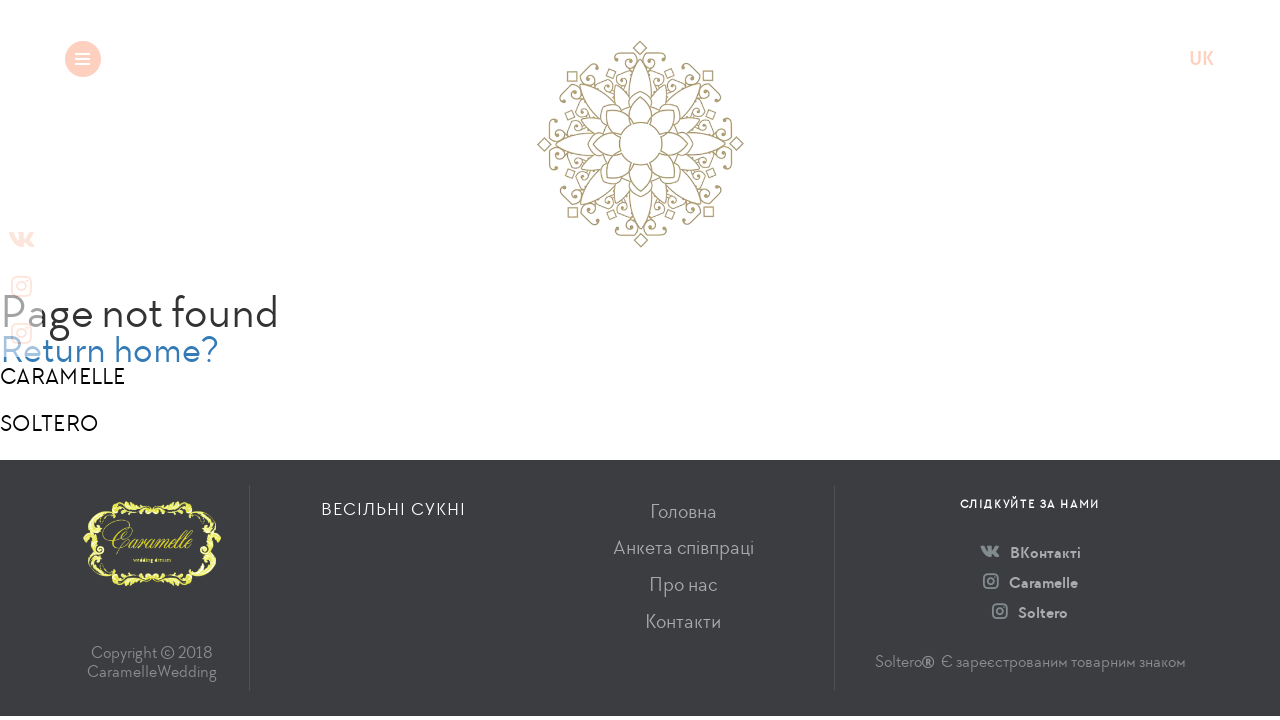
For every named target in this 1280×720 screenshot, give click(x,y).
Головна (683, 511)
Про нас (683, 584)
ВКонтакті (1030, 552)
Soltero (1030, 612)
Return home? (109, 349)
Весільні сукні (240, 58)
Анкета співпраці (683, 547)
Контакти (683, 621)
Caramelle (1030, 582)
